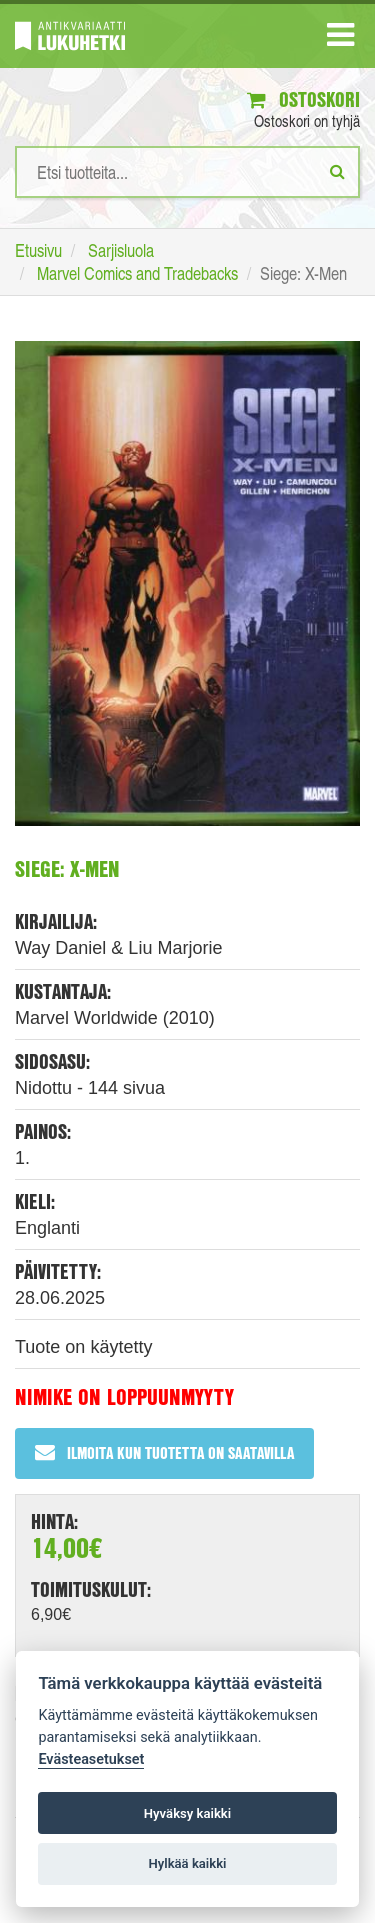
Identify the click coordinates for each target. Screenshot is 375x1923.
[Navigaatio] (340, 39)
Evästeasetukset (91, 1759)
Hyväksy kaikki (187, 1813)
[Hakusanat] (187, 172)
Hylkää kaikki (187, 1863)
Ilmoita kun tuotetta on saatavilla (164, 1452)
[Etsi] (337, 171)
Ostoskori (303, 99)
